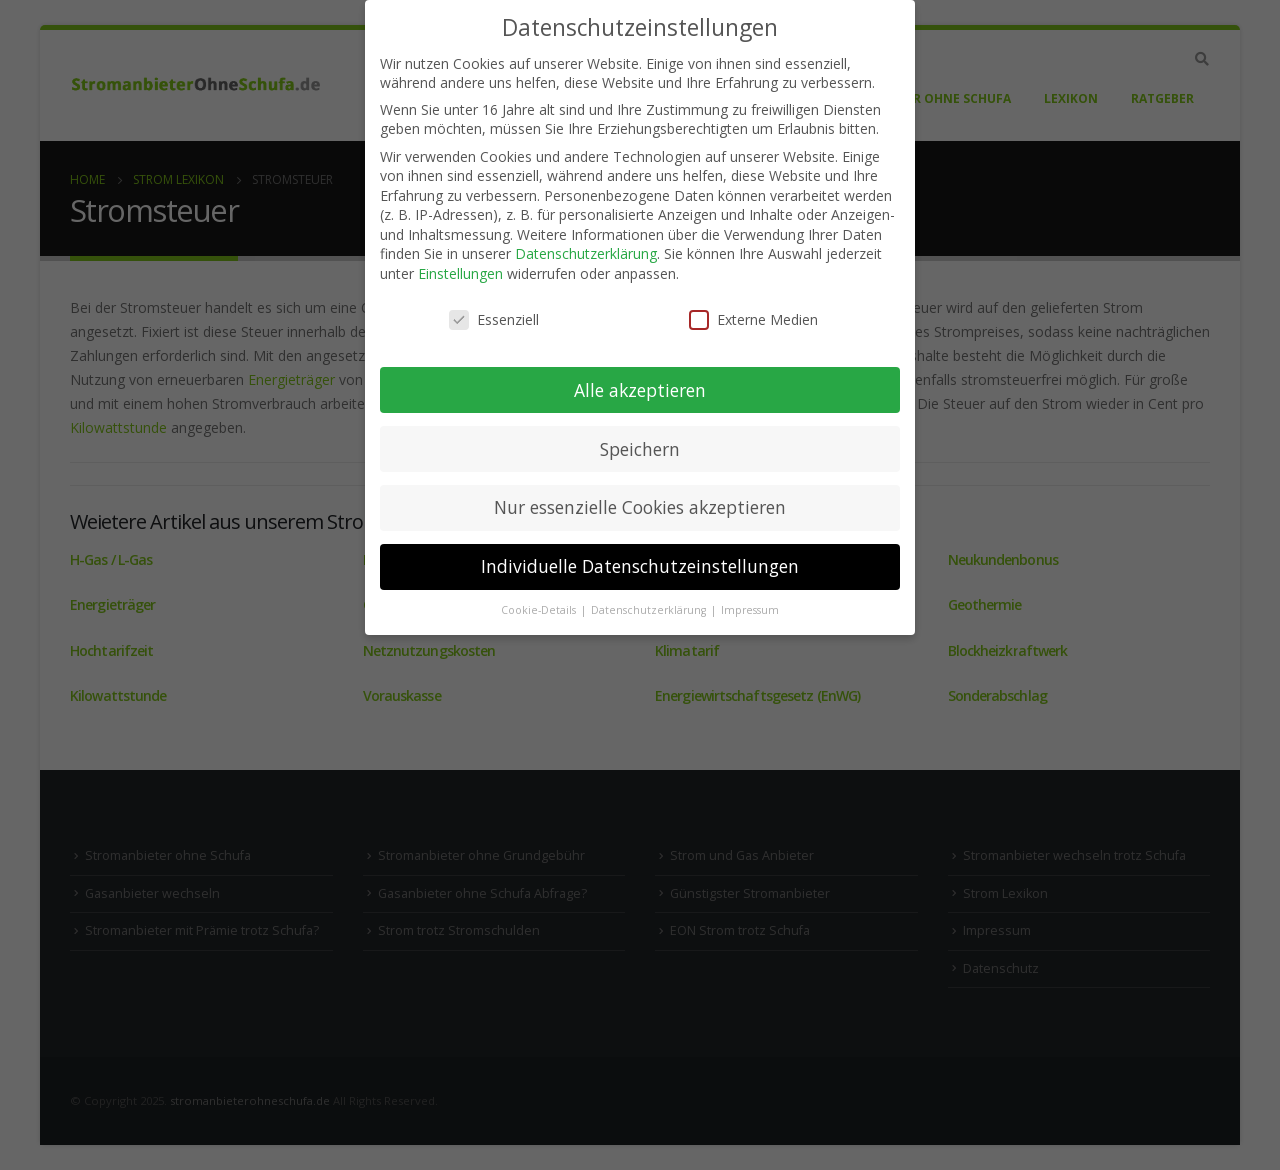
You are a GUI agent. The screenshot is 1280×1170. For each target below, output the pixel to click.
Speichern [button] (640, 449)
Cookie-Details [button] (540, 610)
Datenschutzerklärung (586, 253)
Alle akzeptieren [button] (640, 390)
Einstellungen (460, 273)
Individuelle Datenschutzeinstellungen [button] (640, 566)
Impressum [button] (750, 610)
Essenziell (494, 319)
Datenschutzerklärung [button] (650, 610)
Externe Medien (753, 319)
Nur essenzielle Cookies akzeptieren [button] (640, 507)
